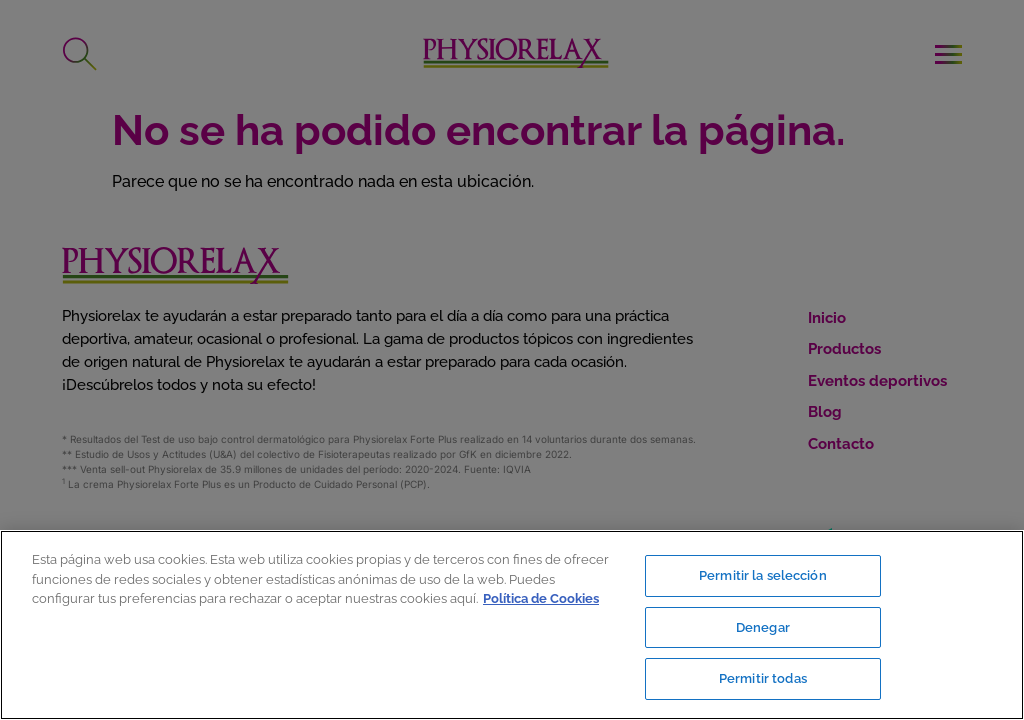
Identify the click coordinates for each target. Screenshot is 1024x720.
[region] (512, 625)
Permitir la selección (763, 575)
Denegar (763, 627)
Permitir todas (763, 678)
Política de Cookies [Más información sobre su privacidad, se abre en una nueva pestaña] (541, 598)
